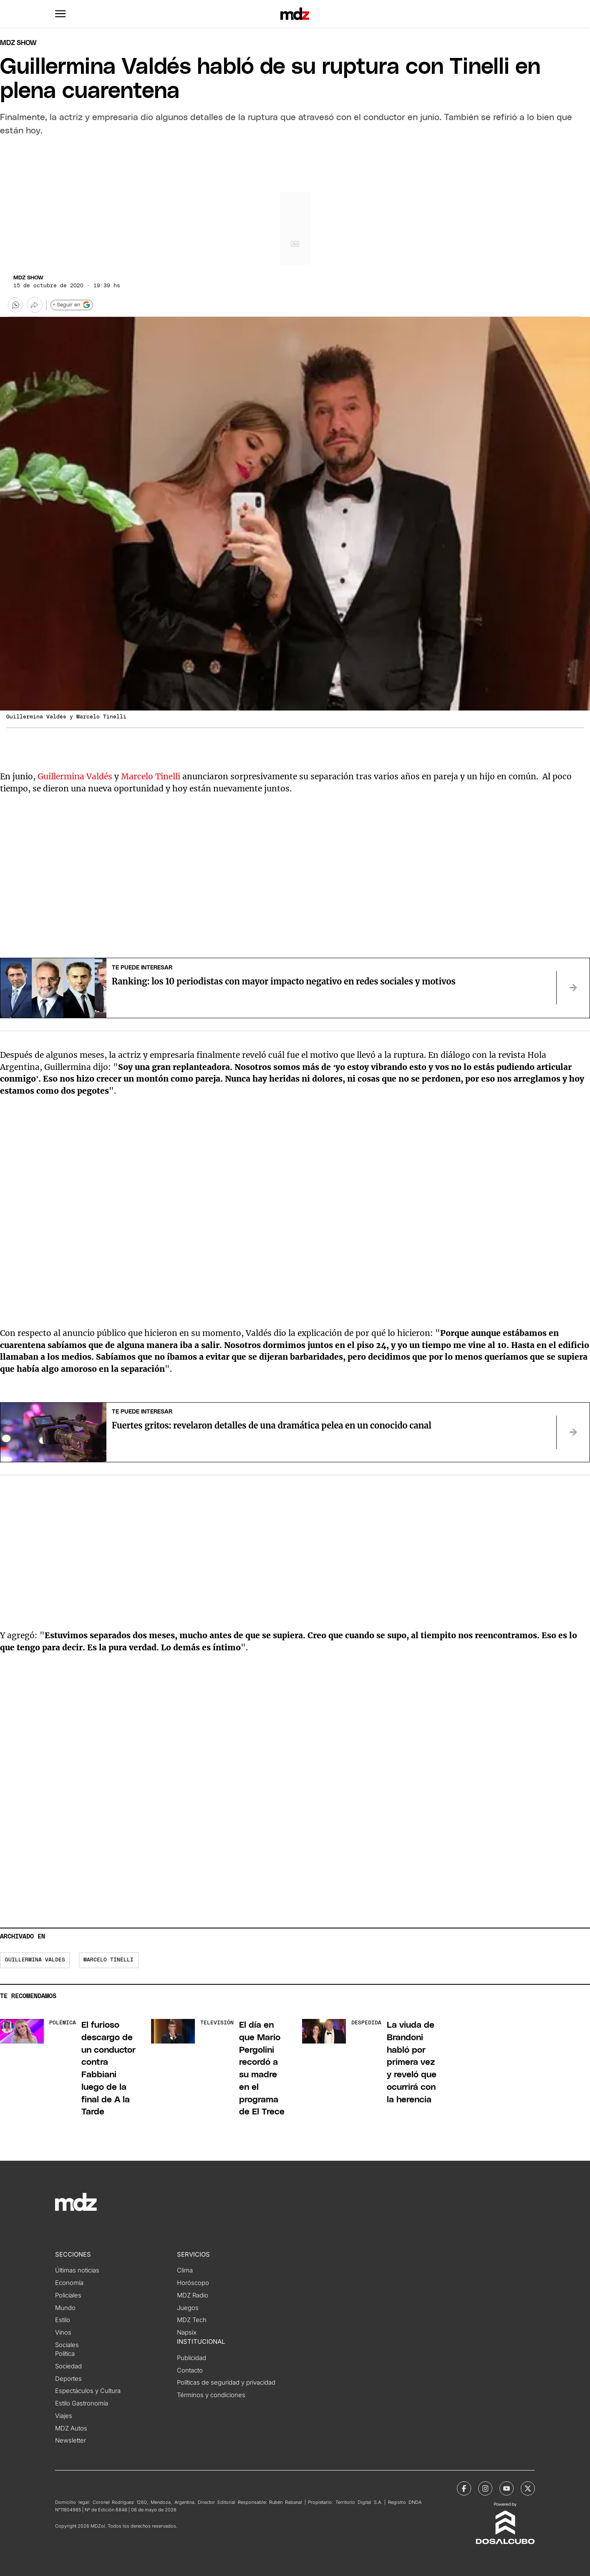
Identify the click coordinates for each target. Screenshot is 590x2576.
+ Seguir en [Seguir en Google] (72, 305)
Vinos (63, 2332)
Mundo (65, 2308)
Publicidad (191, 2358)
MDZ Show (28, 278)
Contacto (190, 2370)
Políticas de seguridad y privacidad (226, 2382)
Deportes (68, 2379)
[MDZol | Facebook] (464, 2488)
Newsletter (70, 2440)
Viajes (63, 2416)
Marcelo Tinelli (151, 776)
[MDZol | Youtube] (506, 2488)
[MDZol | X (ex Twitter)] (528, 2488)
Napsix (187, 2332)
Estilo (62, 2320)
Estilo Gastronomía (81, 2403)
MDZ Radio (192, 2295)
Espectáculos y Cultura (88, 2391)
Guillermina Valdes (35, 1960)
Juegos (188, 2308)
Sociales (67, 2345)
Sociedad (68, 2366)
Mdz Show (18, 43)
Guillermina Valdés (75, 776)
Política (65, 2354)
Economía (69, 2283)
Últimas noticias (77, 2270)
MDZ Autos (71, 2428)
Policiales (68, 2295)
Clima (185, 2270)
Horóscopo (193, 2283)
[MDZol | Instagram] (485, 2488)
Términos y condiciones (211, 2395)
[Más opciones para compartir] (35, 305)
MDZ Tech (192, 2320)
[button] (60, 14)
